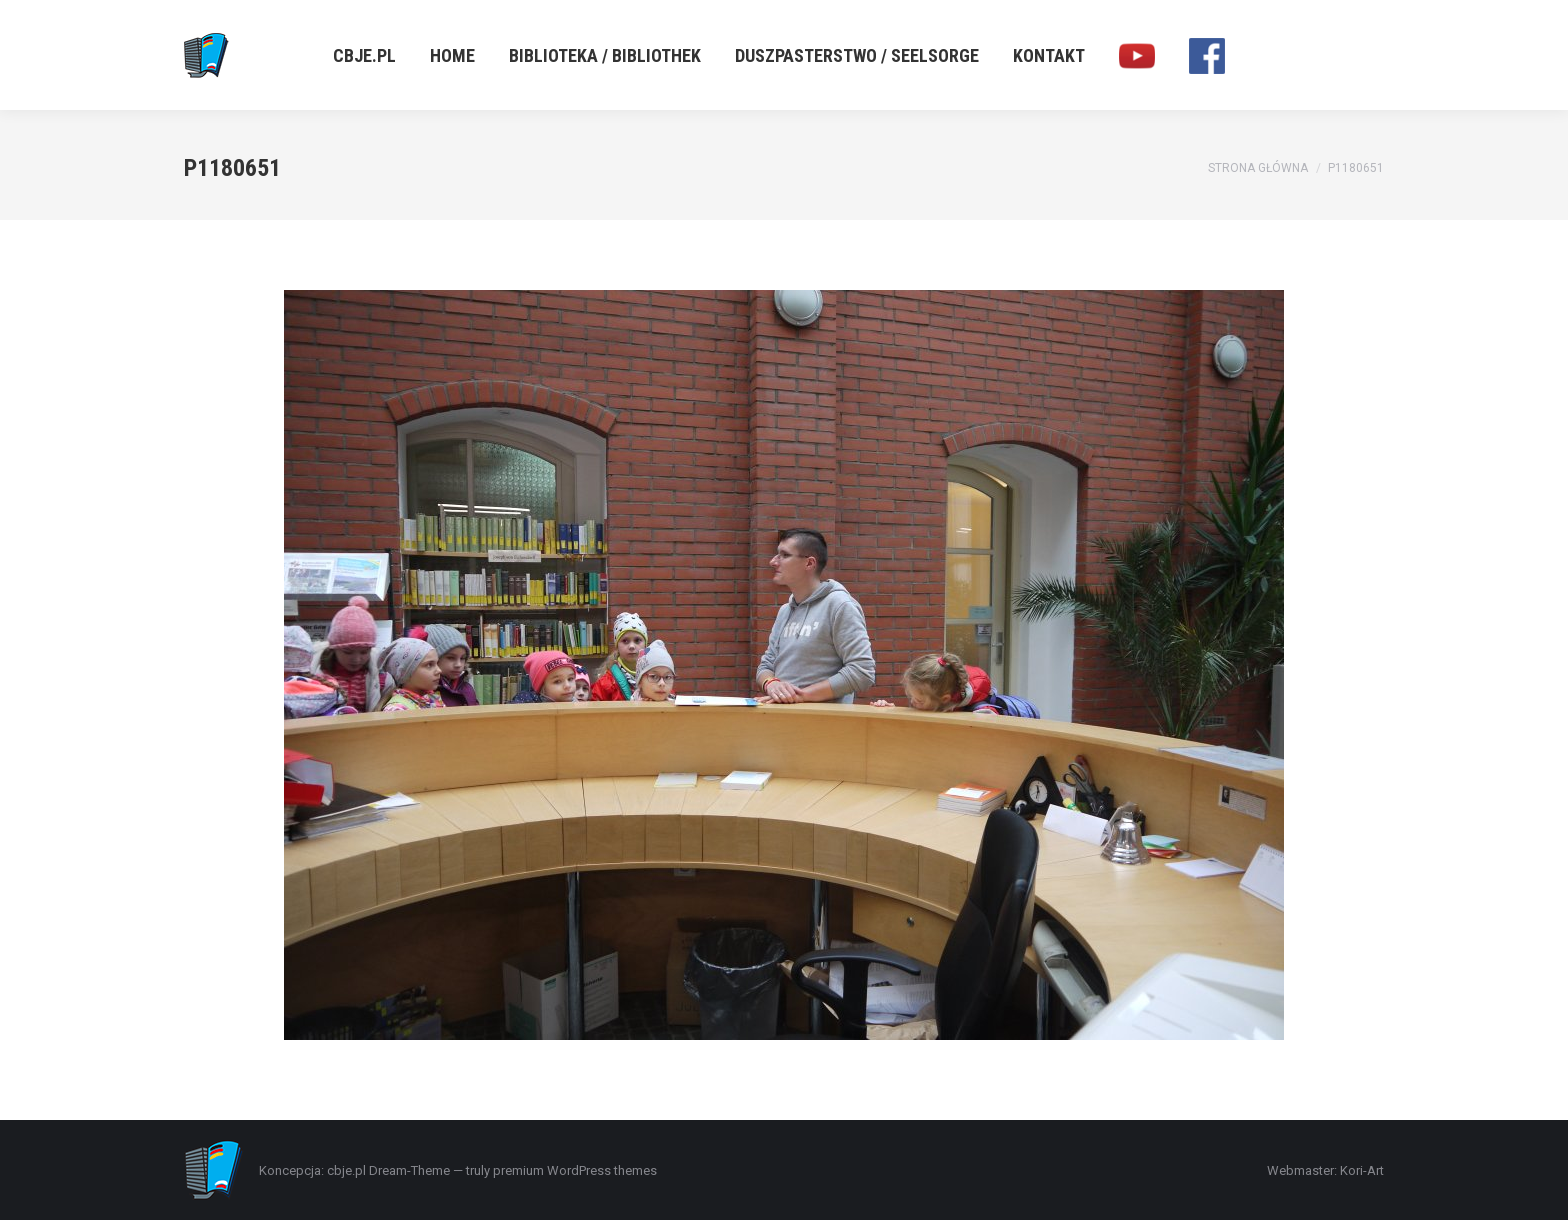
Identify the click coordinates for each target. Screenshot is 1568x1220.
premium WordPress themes (575, 1170)
